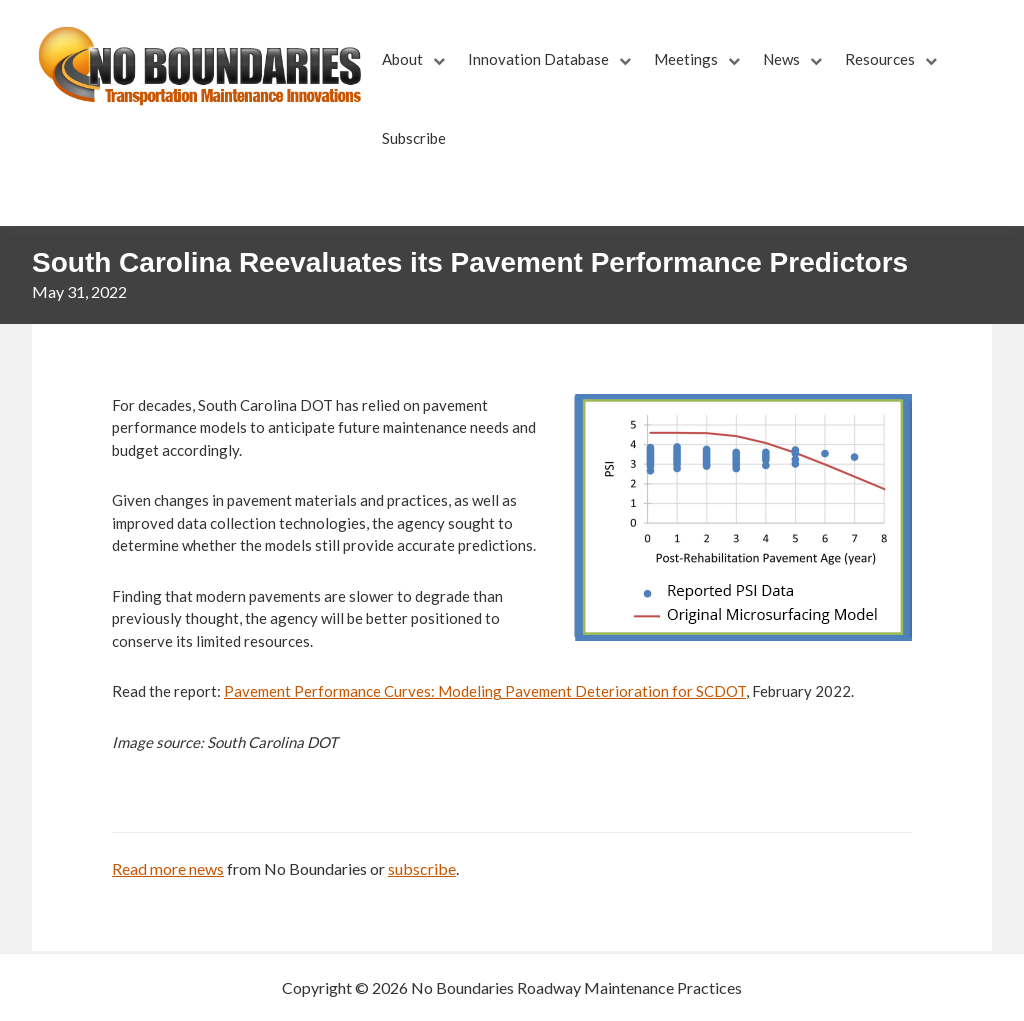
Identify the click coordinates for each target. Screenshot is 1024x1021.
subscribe (422, 868)
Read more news (168, 868)
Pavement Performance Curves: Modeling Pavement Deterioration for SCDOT (485, 691)
